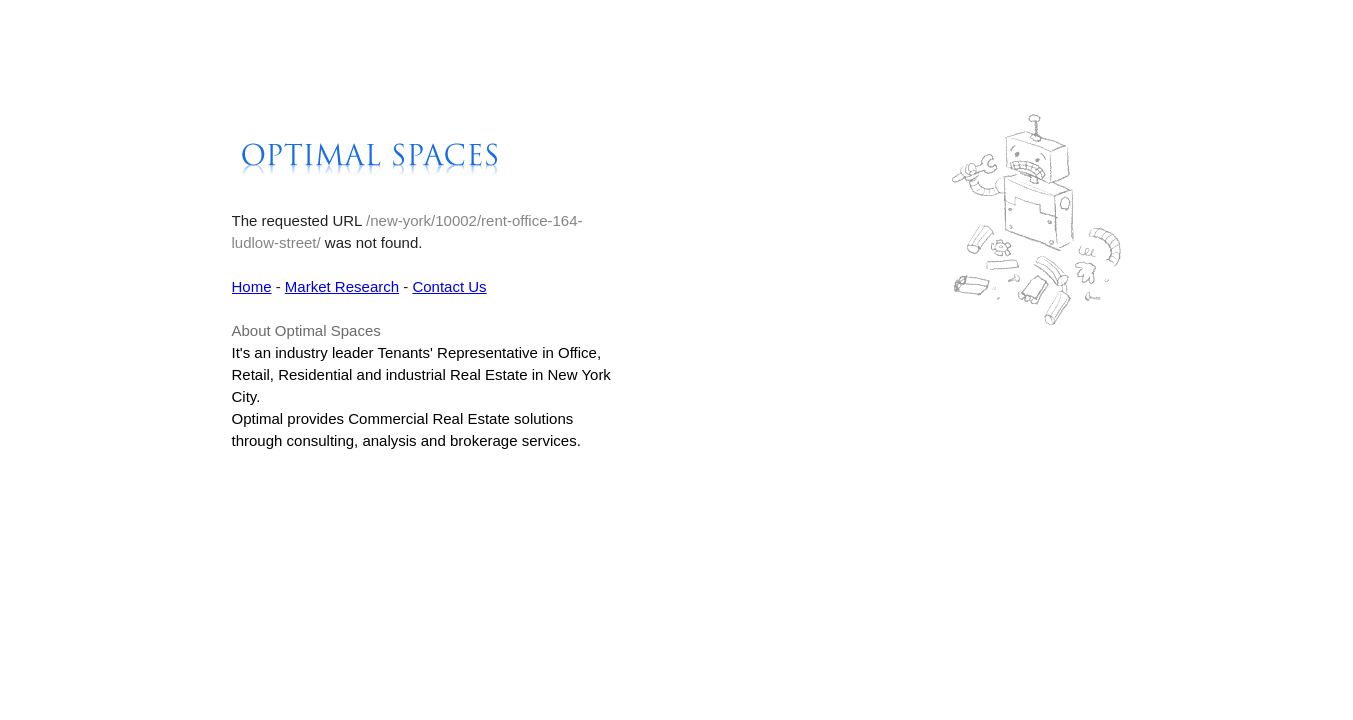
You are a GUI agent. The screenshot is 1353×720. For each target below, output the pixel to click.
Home (252, 286)
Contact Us (449, 286)
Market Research (342, 286)
